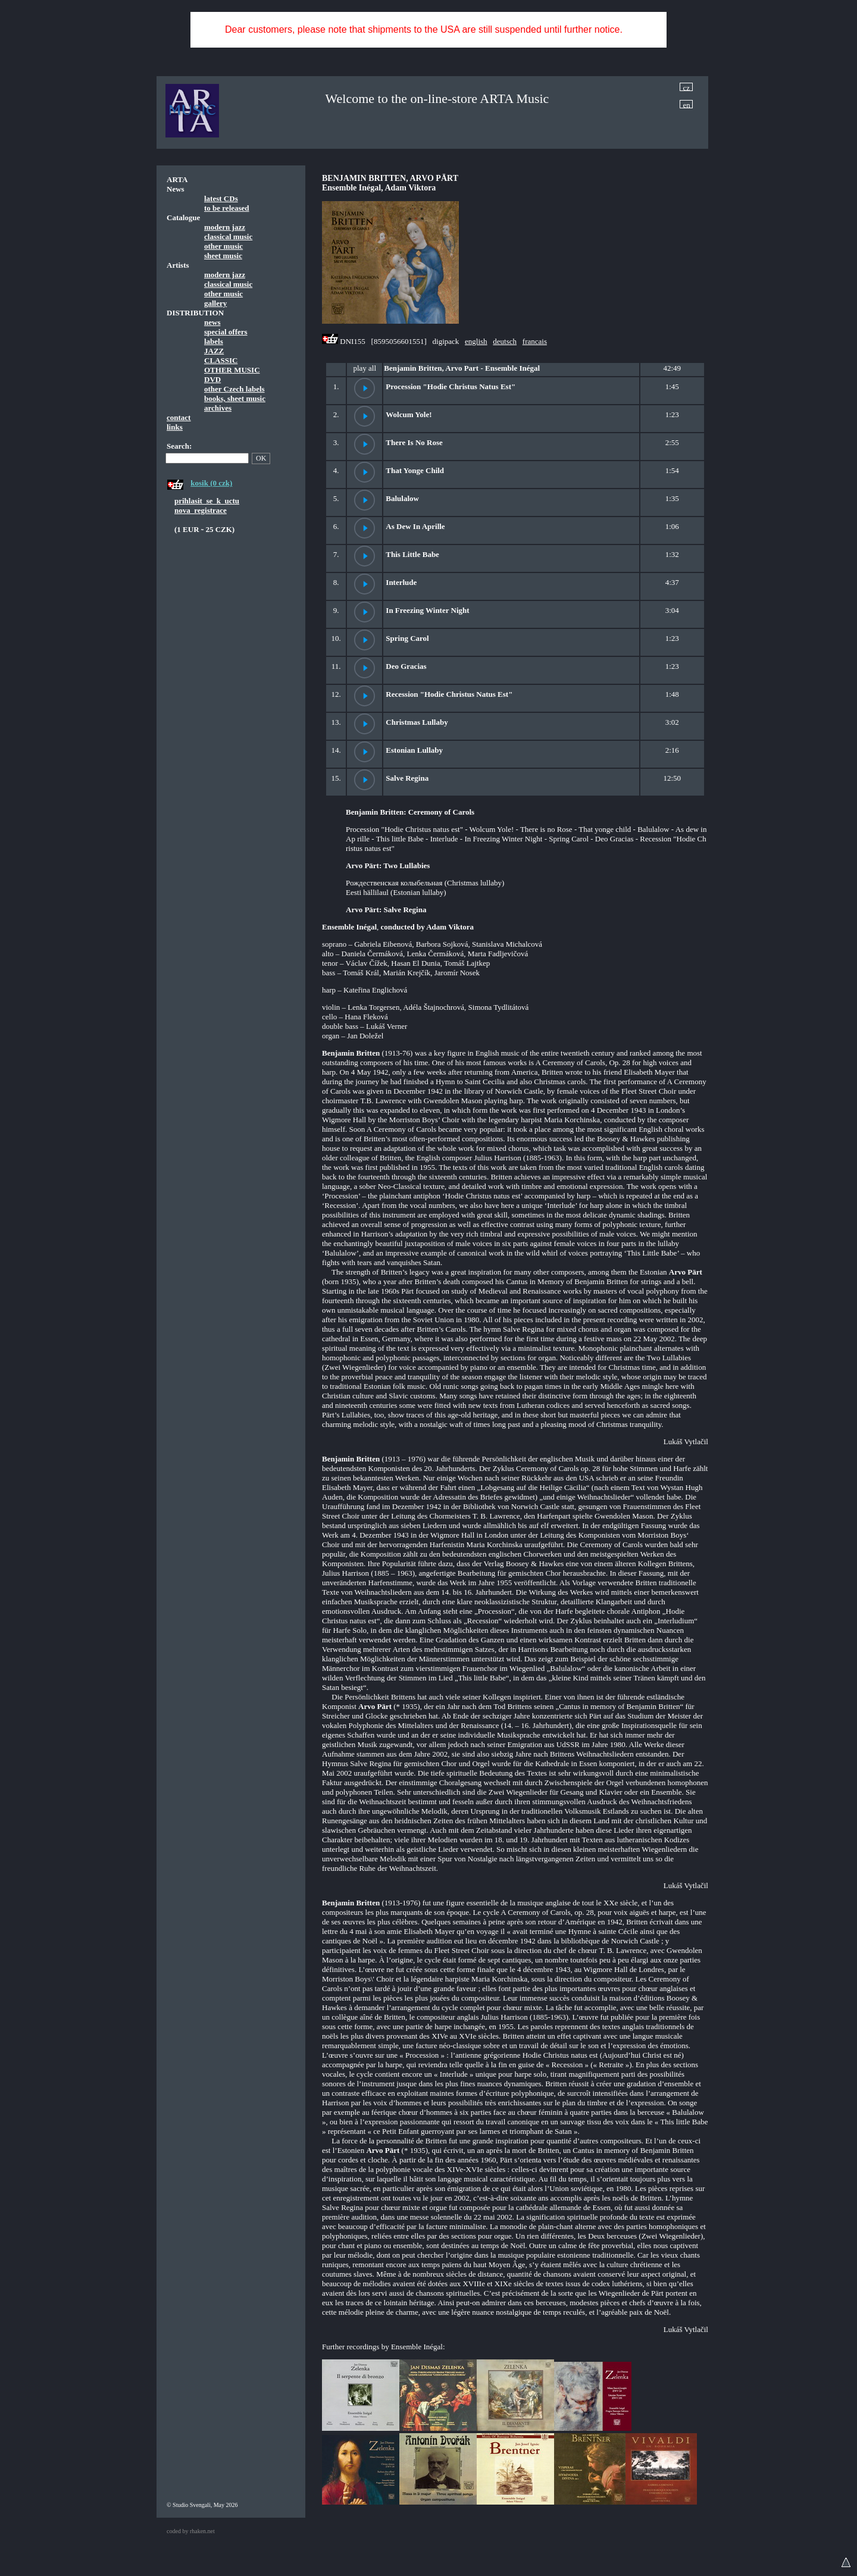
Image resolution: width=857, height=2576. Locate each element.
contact (178, 417)
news (212, 322)
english (476, 341)
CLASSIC (220, 360)
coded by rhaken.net (191, 2531)
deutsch (505, 341)
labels (213, 341)
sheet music (223, 255)
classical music (228, 236)
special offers (226, 331)
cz (686, 87)
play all (364, 368)
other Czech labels (234, 388)
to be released (226, 208)
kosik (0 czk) (211, 482)
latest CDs (221, 198)
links (175, 426)
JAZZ (214, 350)
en (686, 104)
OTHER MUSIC (232, 369)
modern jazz (224, 227)
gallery (215, 303)
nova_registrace (200, 510)
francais (535, 341)
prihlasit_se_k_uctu (206, 500)
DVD (212, 379)
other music (223, 246)
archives (218, 407)
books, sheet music (234, 398)
